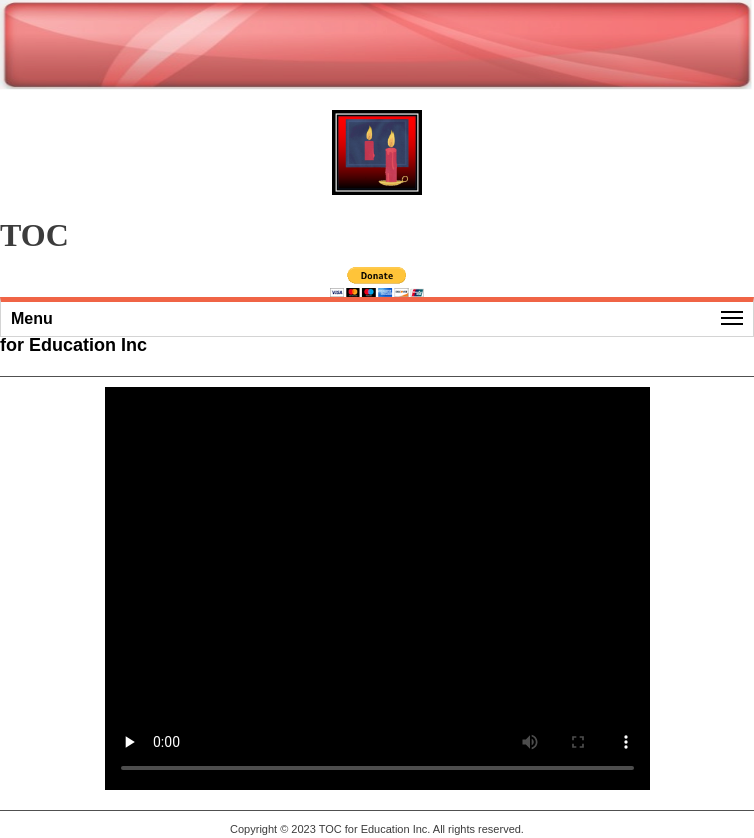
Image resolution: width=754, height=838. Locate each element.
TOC (330, 829)
